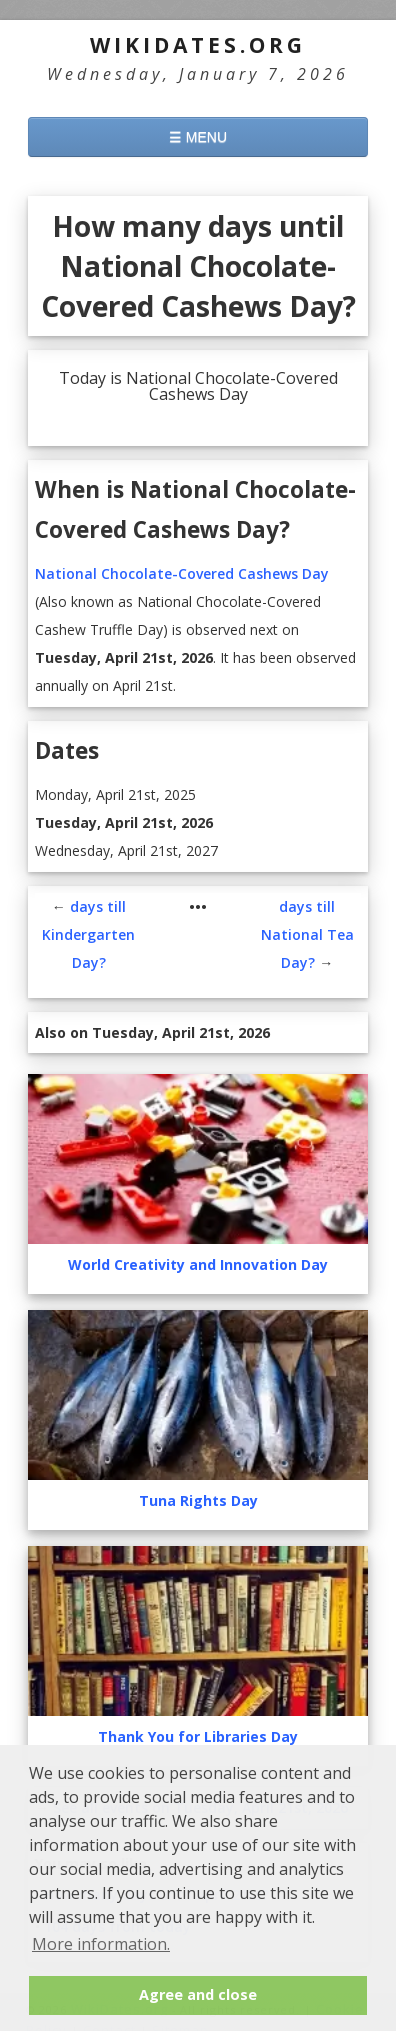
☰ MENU (198, 137)
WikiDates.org (198, 45)
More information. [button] (101, 1944)
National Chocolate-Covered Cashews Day (182, 573)
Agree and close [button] (198, 1994)
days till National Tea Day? (307, 934)
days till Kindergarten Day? (88, 934)
